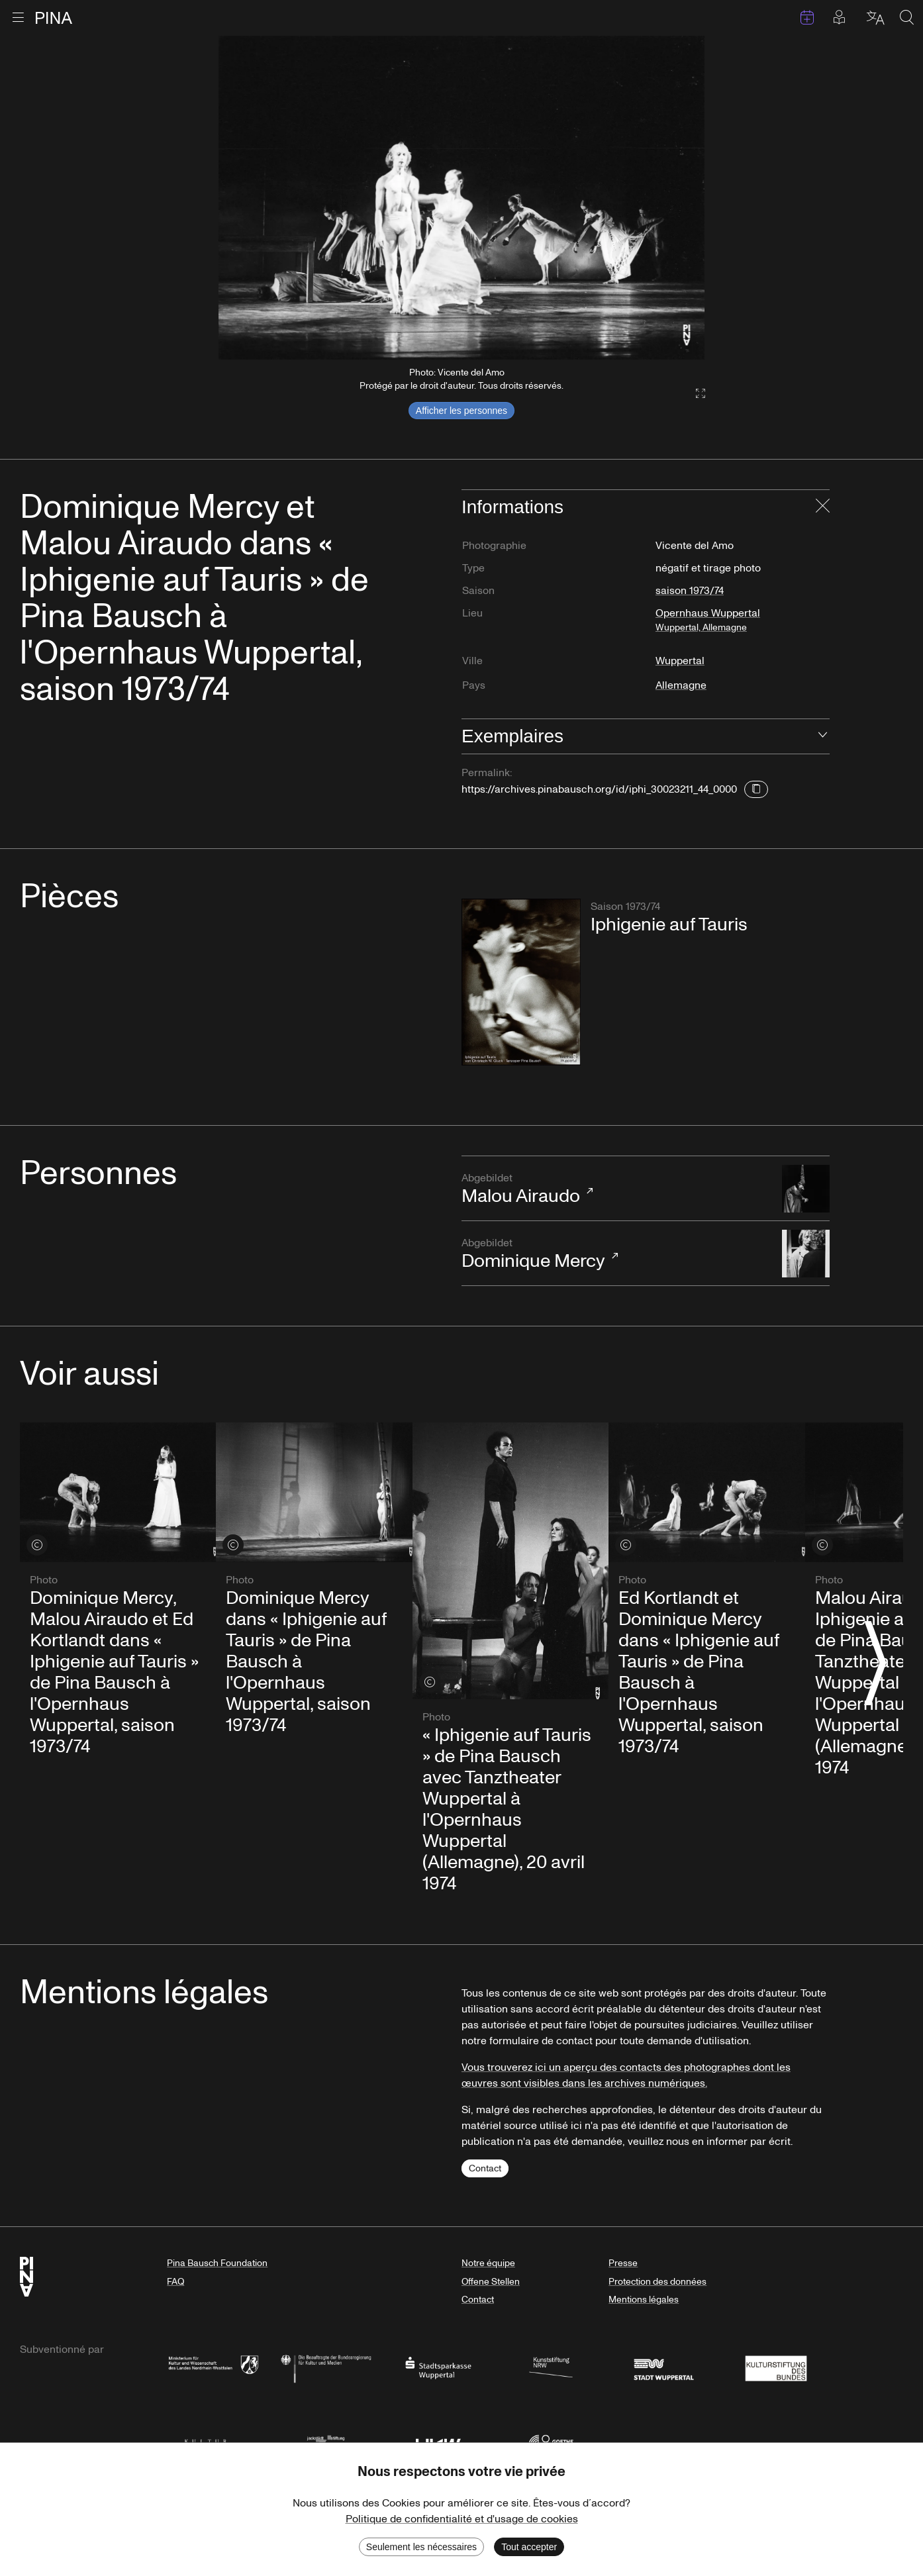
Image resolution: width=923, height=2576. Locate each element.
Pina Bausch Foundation (217, 2263)
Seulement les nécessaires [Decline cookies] (421, 2547)
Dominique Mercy (615, 1254)
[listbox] (461, 198)
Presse (623, 2263)
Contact (485, 2168)
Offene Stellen (491, 2281)
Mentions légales (643, 2299)
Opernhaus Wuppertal (742, 625)
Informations (512, 507)
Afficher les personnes (461, 410)
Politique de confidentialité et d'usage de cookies (462, 2519)
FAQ (175, 2281)
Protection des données (657, 2281)
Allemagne (681, 685)
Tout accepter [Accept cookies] (529, 2547)
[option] (461, 198)
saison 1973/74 (690, 590)
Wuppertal (680, 661)
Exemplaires (512, 736)
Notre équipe (488, 2263)
